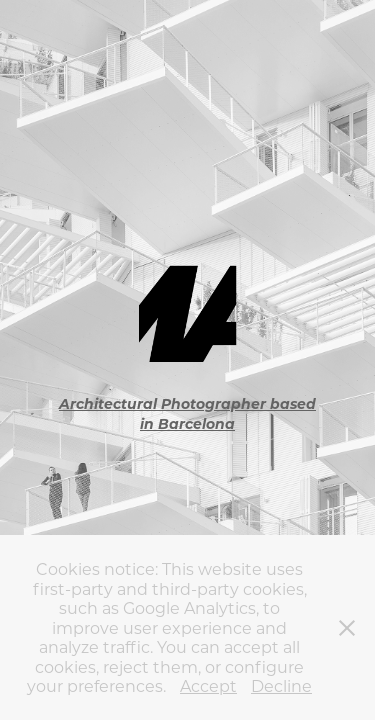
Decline (281, 685)
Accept (208, 685)
